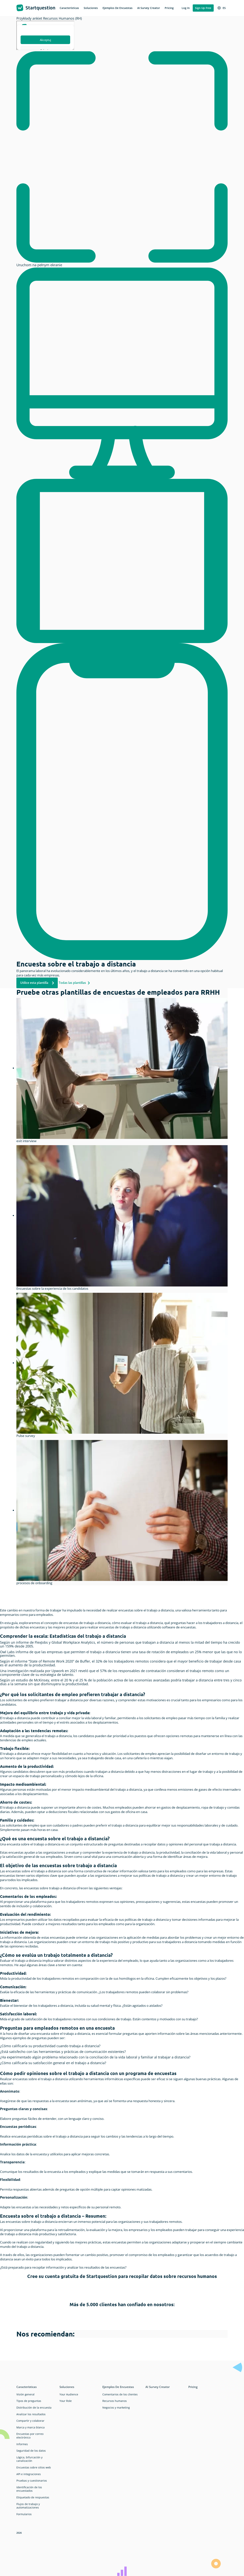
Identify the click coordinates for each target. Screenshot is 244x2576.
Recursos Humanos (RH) (62, 18)
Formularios (24, 2514)
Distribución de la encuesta (33, 2407)
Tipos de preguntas (28, 2401)
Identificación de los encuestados (29, 2489)
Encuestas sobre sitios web (33, 2467)
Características (26, 2387)
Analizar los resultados (31, 2414)
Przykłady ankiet (29, 18)
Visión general (25, 2394)
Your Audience (68, 2394)
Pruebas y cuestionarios (31, 2480)
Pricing (192, 2387)
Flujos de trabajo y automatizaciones (28, 2505)
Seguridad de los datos (31, 2450)
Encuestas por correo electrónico (29, 2435)
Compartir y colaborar (30, 2420)
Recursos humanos (114, 2401)
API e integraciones (28, 2474)
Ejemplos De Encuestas (118, 2387)
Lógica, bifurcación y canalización (29, 2459)
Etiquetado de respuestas (32, 2497)
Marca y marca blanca (30, 2427)
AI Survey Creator (157, 2387)
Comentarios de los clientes (120, 2394)
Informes (22, 2444)
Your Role (65, 2401)
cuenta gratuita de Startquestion (81, 2276)
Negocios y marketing (116, 2407)
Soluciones (66, 2387)
